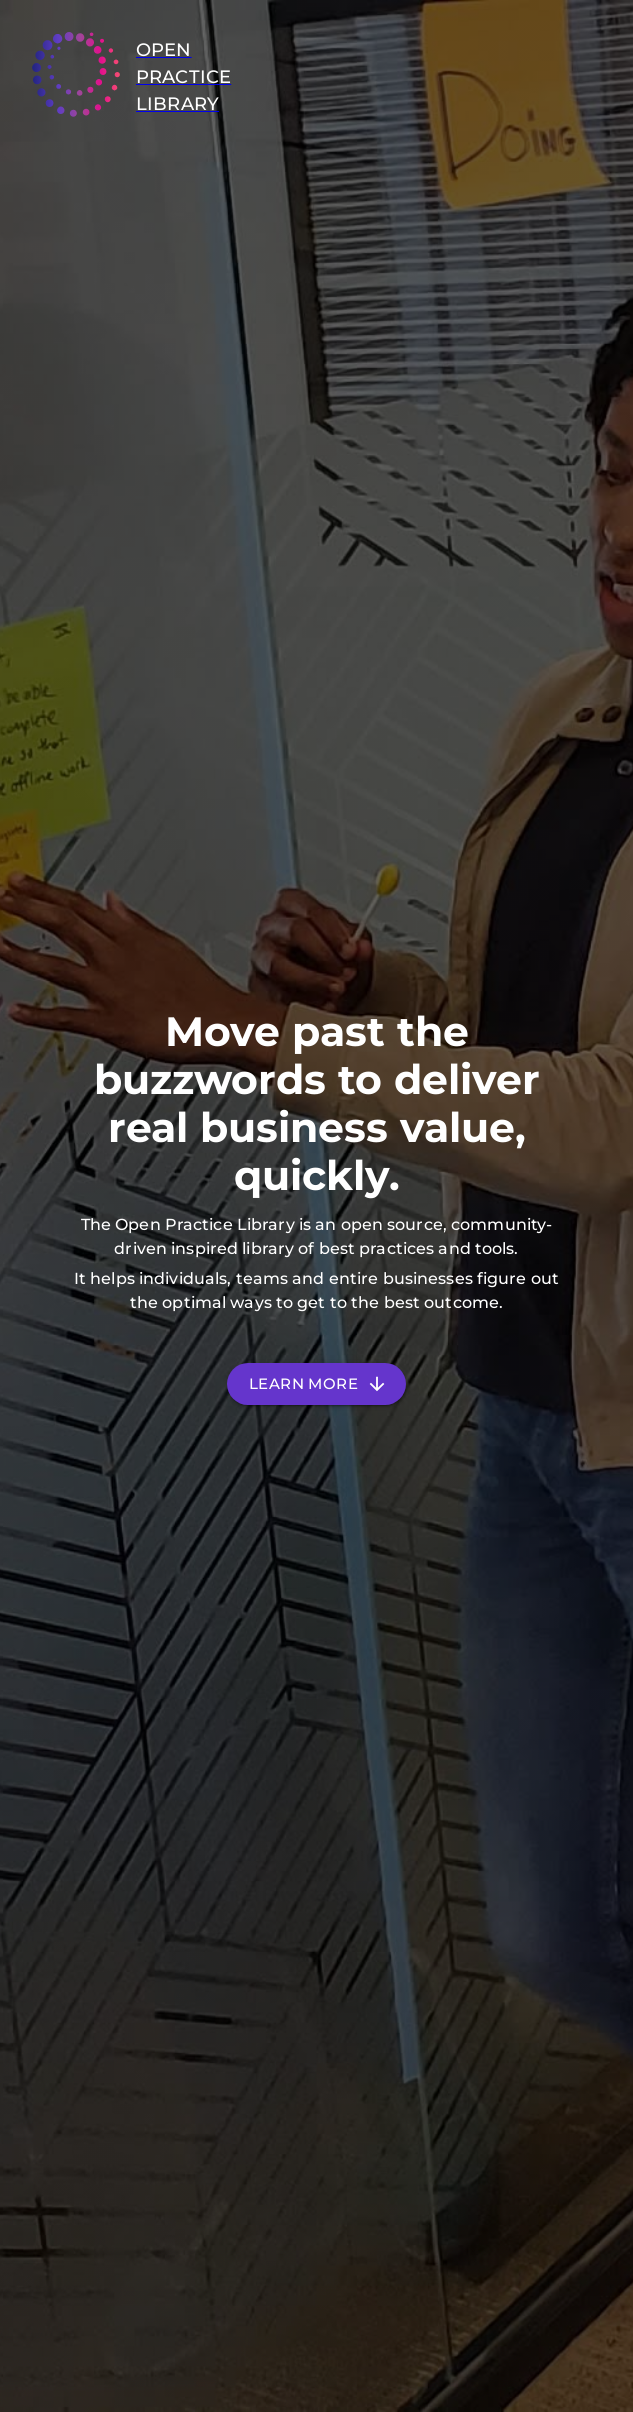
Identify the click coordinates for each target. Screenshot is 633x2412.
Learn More (316, 1384)
